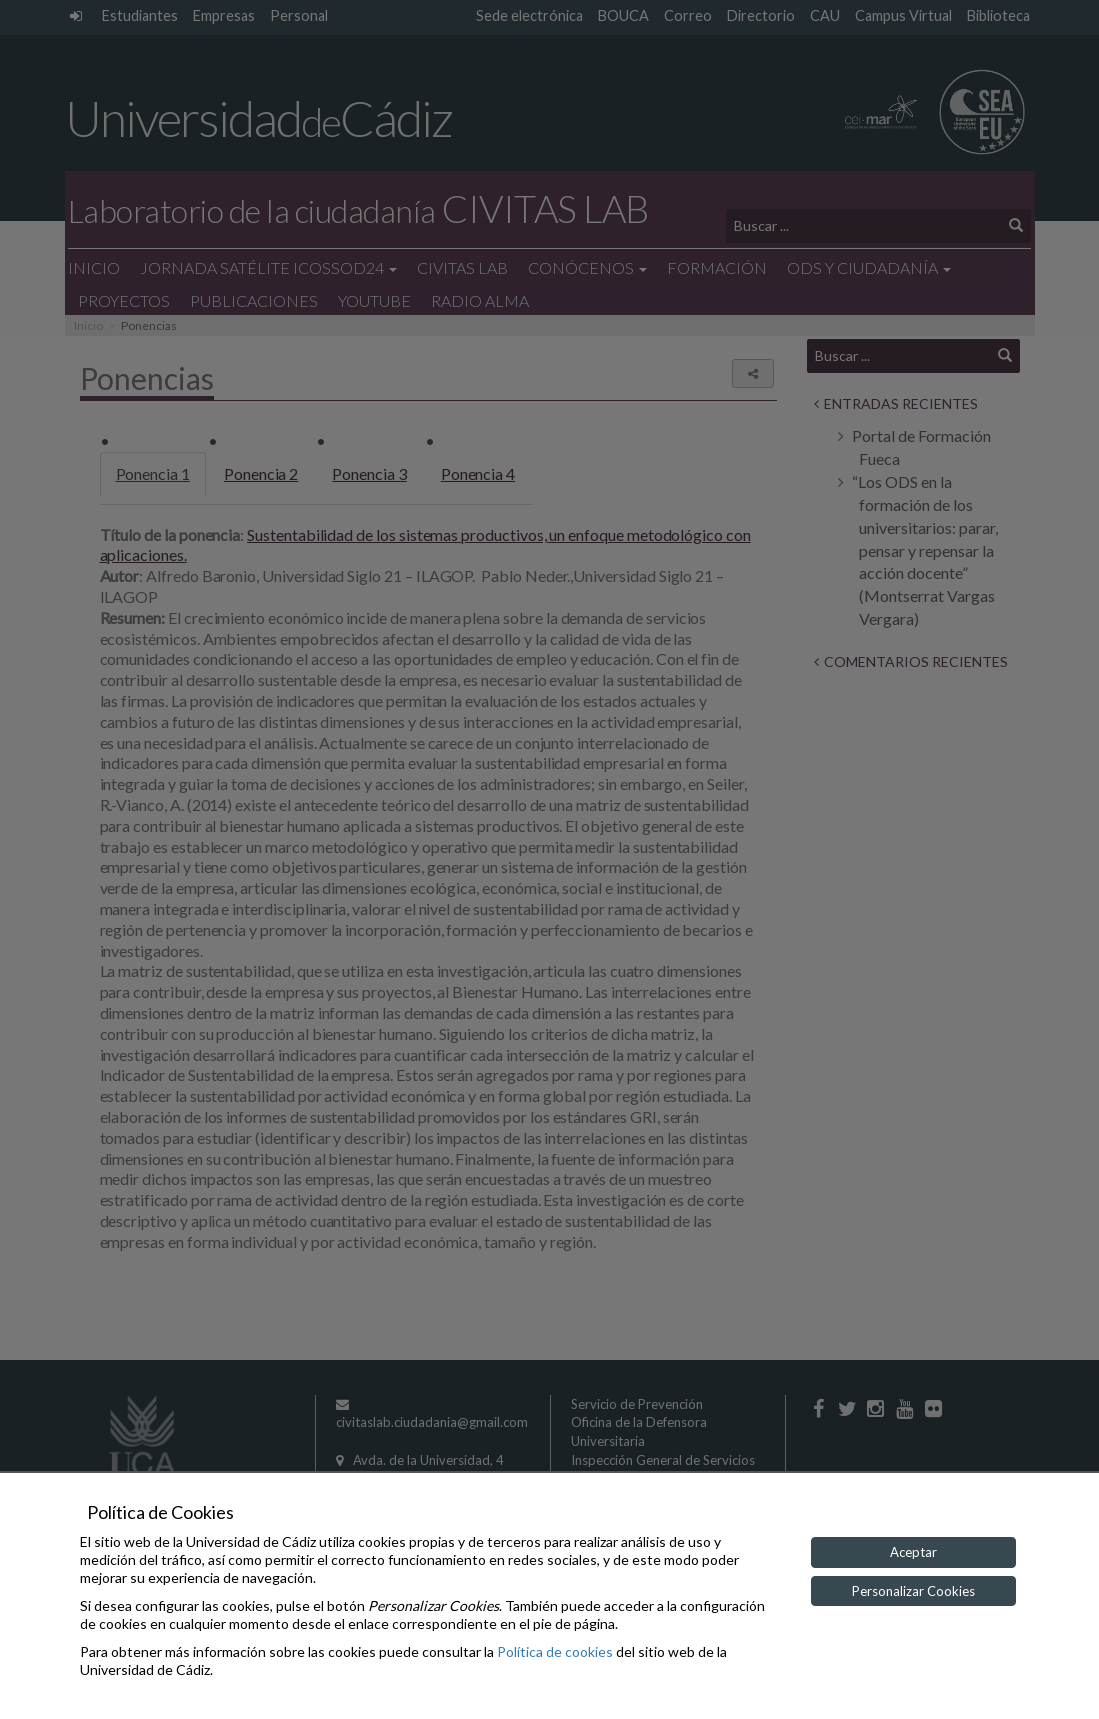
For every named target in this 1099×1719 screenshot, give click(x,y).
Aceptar (913, 1552)
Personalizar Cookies (913, 1591)
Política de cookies (555, 1651)
